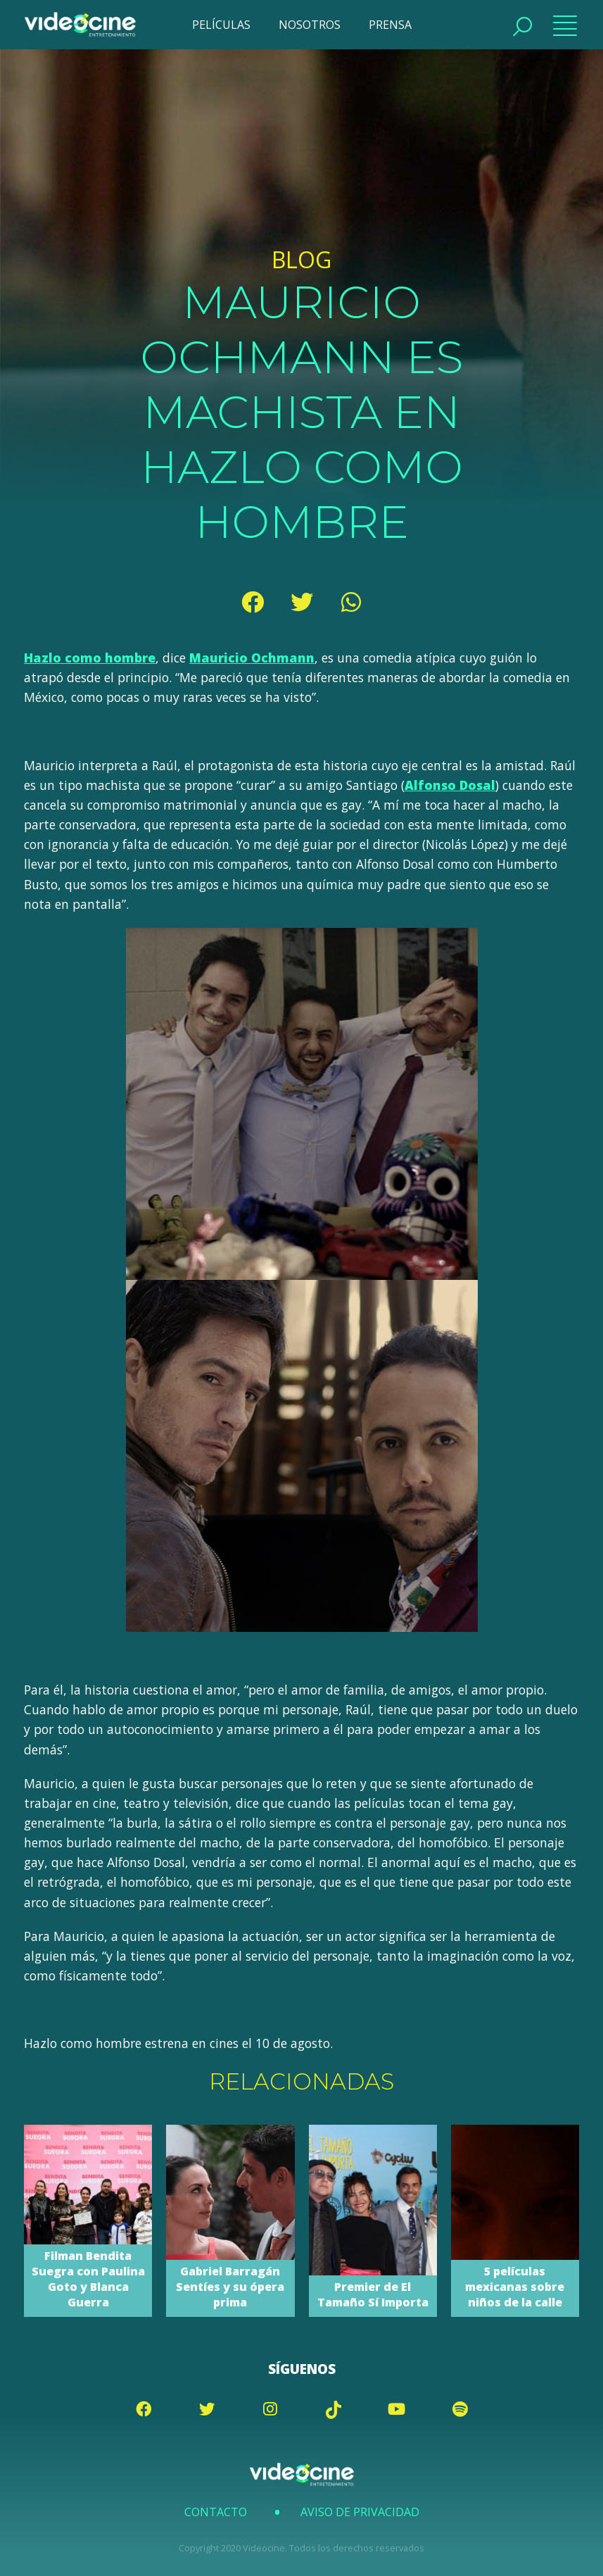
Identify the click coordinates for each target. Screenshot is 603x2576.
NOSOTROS (310, 24)
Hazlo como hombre (89, 657)
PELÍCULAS (221, 24)
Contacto (215, 2512)
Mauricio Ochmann (252, 657)
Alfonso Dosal (450, 785)
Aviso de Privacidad (359, 2512)
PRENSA (390, 24)
